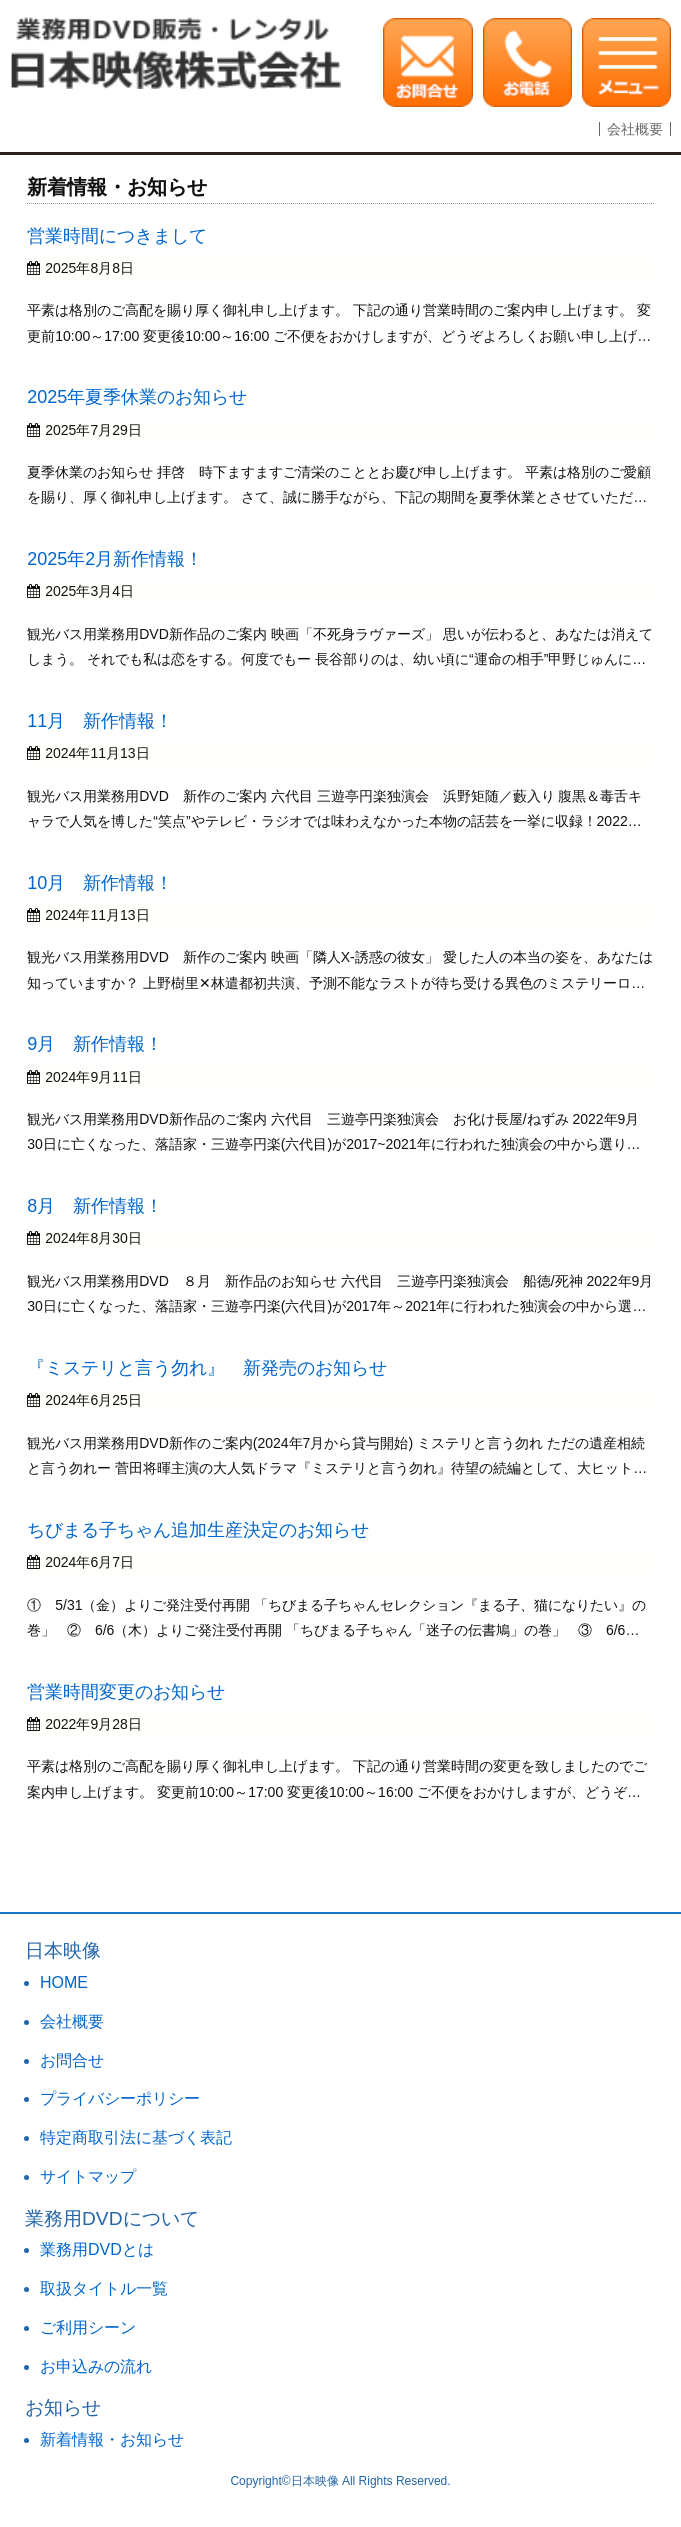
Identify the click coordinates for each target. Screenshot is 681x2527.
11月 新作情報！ (100, 721)
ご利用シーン (88, 2327)
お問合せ (72, 2060)
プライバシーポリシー (120, 2098)
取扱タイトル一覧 (104, 2288)
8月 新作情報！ (95, 1206)
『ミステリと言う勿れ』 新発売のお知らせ (207, 1368)
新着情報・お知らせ (112, 2439)
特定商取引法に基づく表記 (136, 2137)
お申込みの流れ (96, 2366)
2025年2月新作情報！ (115, 559)
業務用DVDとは (97, 2249)
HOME (64, 1982)
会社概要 (635, 129)
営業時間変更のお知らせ (126, 1692)
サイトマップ (88, 2176)
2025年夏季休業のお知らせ (137, 397)
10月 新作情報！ (100, 883)
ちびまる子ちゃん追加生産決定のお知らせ (198, 1530)
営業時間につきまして (117, 236)
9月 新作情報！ (95, 1044)
